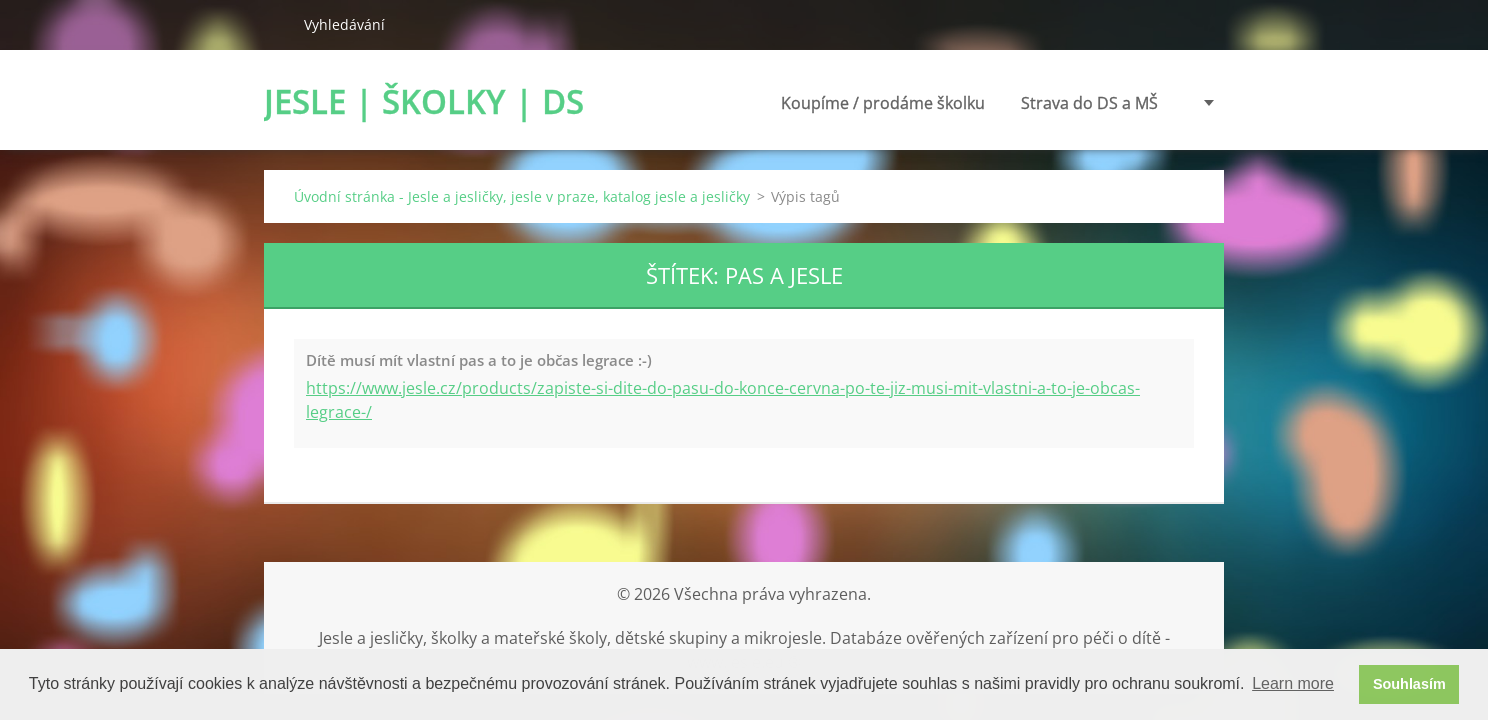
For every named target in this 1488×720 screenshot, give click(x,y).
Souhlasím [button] (1409, 684)
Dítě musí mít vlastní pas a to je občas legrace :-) (479, 360)
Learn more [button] (1293, 683)
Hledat (276, 24)
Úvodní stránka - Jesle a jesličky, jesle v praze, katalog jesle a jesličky (522, 196)
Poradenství (1112, 103)
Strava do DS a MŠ (962, 103)
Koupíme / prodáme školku (756, 108)
